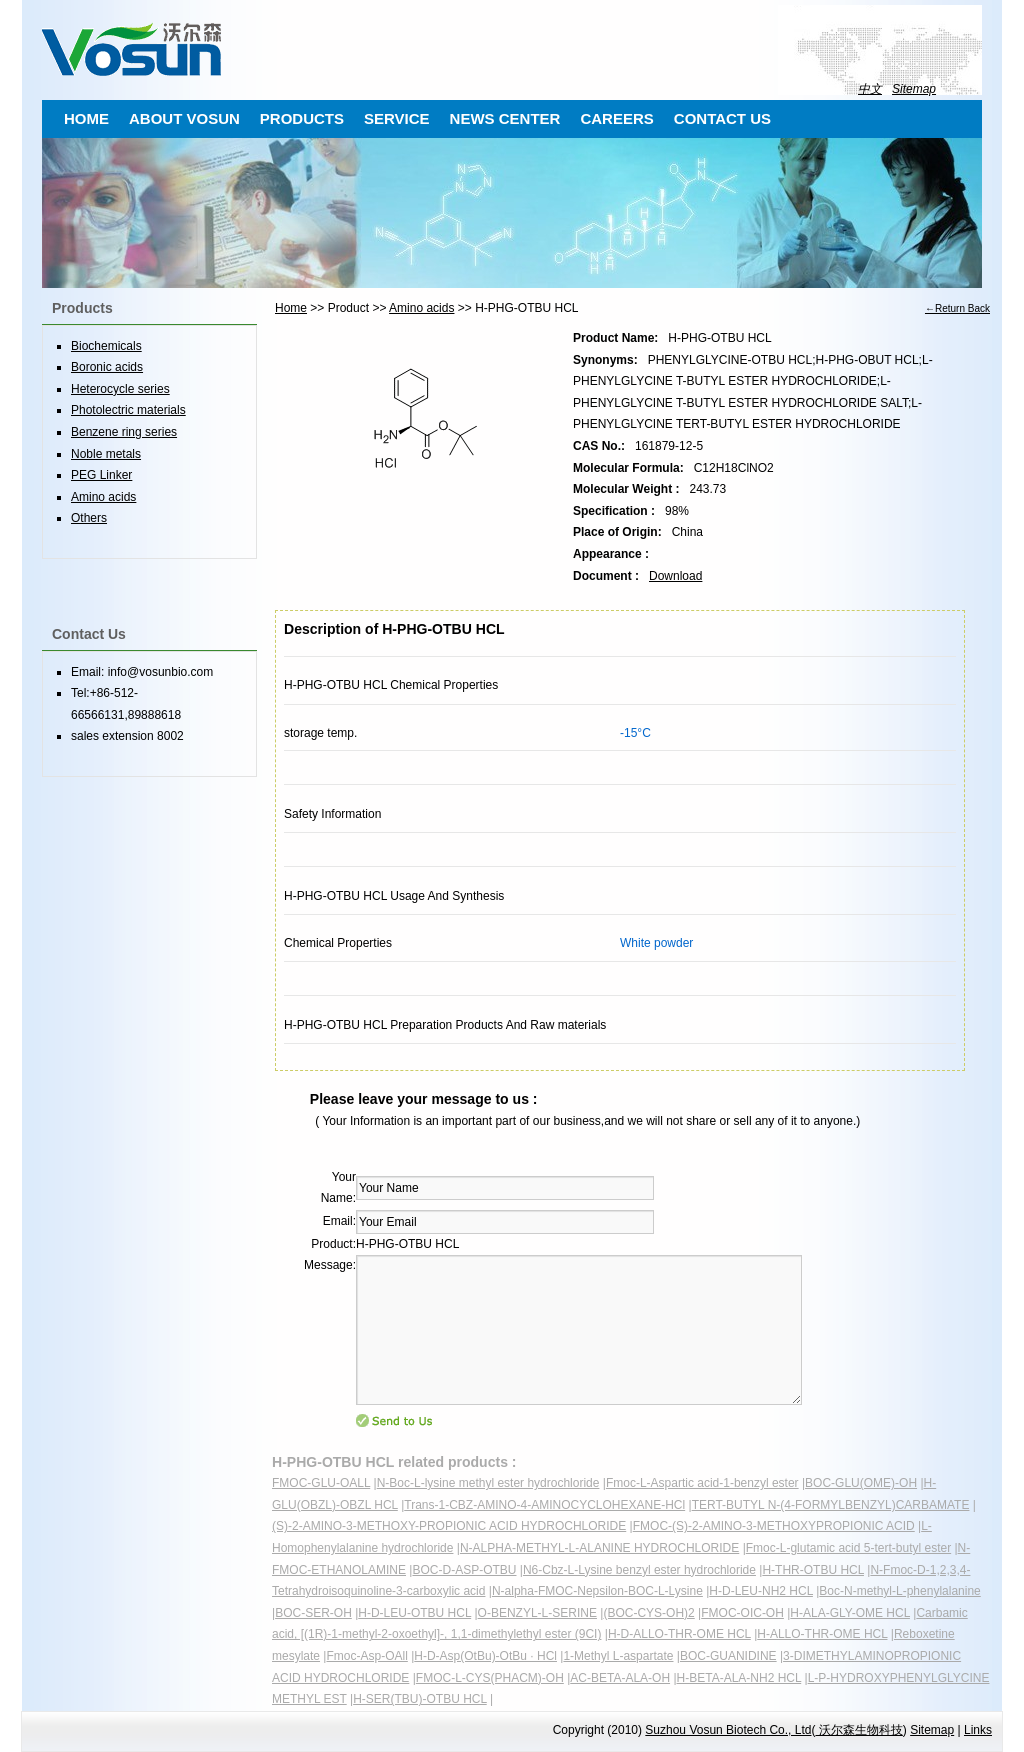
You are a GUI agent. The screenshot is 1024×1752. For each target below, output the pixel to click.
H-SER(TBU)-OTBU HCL (420, 1699)
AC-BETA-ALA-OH (620, 1678)
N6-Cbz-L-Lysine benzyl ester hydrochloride (639, 1570)
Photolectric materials (128, 410)
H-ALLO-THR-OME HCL (822, 1634)
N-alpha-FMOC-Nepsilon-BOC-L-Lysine (597, 1591)
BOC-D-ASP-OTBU (464, 1570)
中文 (870, 89)
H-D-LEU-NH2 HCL (761, 1591)
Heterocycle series (120, 389)
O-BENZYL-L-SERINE (537, 1613)
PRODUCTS (302, 118)
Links (978, 1730)
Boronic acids (107, 367)
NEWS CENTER (505, 118)
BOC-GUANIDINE (728, 1656)
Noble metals (106, 454)
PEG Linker (101, 475)
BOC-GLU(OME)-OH (861, 1483)
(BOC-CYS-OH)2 (648, 1613)
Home (291, 308)
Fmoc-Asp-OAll (366, 1656)
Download (675, 576)
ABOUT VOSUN (184, 118)
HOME (86, 118)
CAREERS (616, 118)
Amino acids (421, 308)
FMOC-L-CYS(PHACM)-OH (490, 1678)
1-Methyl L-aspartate (618, 1656)
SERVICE (397, 118)
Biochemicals (106, 346)
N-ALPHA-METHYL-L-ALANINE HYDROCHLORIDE (599, 1548)
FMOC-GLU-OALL (321, 1483)
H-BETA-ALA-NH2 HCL (739, 1678)
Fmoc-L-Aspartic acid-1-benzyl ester (702, 1483)
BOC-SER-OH (313, 1613)
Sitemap (914, 89)
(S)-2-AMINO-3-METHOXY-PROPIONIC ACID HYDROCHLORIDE (449, 1526)
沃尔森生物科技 (858, 1730)
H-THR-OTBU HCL (813, 1570)
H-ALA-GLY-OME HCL (850, 1613)
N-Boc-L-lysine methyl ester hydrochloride (488, 1483)
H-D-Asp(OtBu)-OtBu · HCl (485, 1656)
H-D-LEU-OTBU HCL (414, 1613)
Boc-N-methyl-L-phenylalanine (899, 1591)
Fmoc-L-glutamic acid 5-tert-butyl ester (848, 1548)
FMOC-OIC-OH (742, 1613)
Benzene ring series (124, 432)
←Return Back (957, 308)
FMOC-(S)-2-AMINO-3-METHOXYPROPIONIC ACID (774, 1526)
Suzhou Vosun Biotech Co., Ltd (728, 1730)
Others (89, 518)
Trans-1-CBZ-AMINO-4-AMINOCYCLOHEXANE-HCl (544, 1505)
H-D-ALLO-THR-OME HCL (679, 1634)
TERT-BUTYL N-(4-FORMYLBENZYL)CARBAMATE (831, 1505)
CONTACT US (722, 118)
